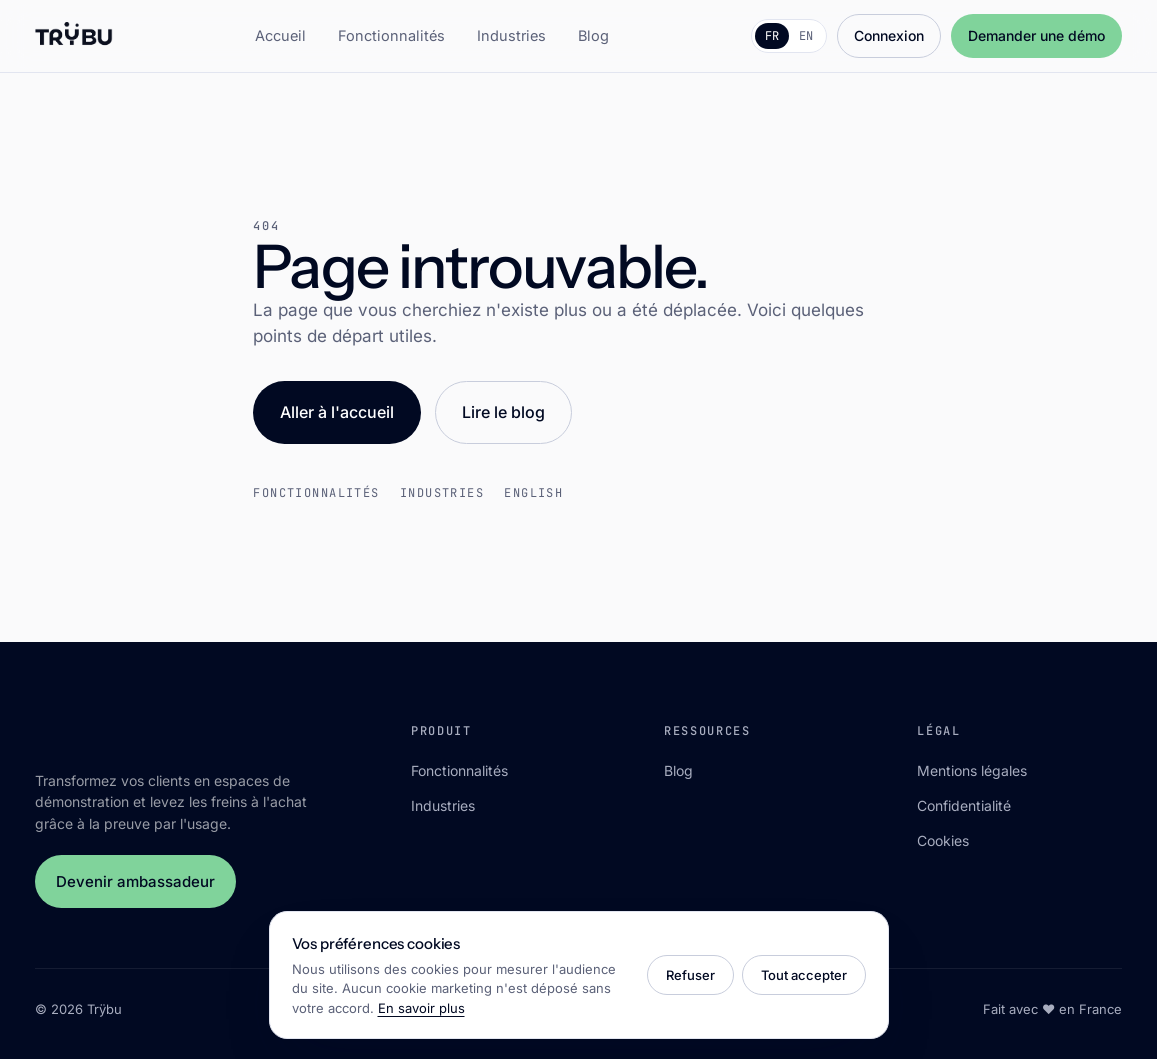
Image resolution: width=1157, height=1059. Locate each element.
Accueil (280, 35)
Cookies (943, 840)
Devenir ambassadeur (135, 881)
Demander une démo (1036, 35)
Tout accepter (804, 975)
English (533, 493)
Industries (511, 35)
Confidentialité (964, 805)
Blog (593, 35)
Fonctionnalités (391, 35)
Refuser (690, 975)
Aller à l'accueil (337, 412)
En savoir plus (421, 1008)
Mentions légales (972, 770)
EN (806, 36)
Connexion (889, 35)
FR (772, 36)
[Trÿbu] (74, 36)
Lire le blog (503, 412)
